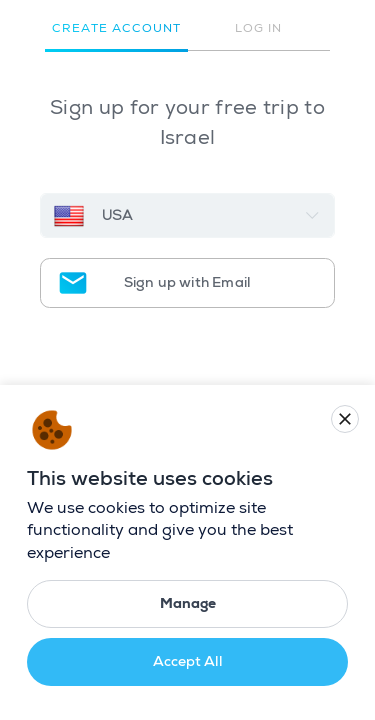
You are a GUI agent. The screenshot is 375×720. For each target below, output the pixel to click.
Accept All (188, 661)
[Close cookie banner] (345, 419)
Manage (188, 603)
